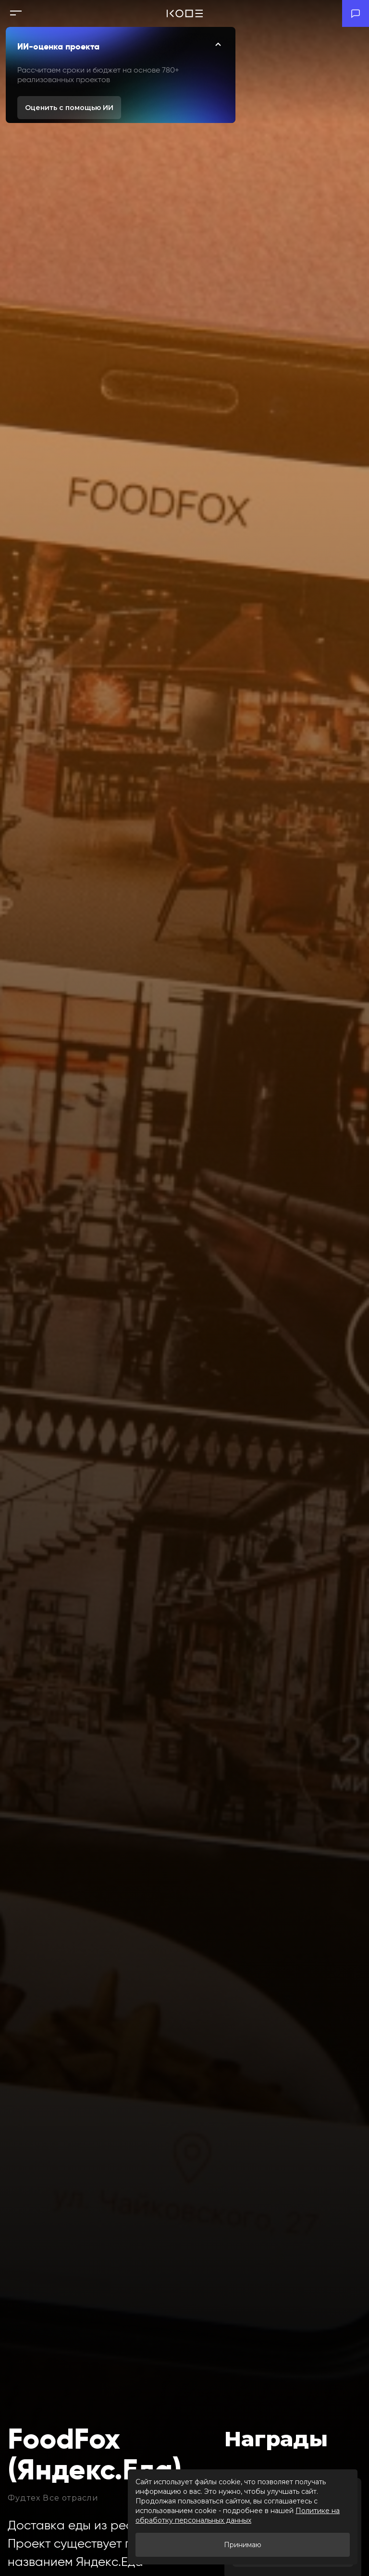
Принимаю (242, 2544)
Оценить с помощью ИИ (69, 107)
